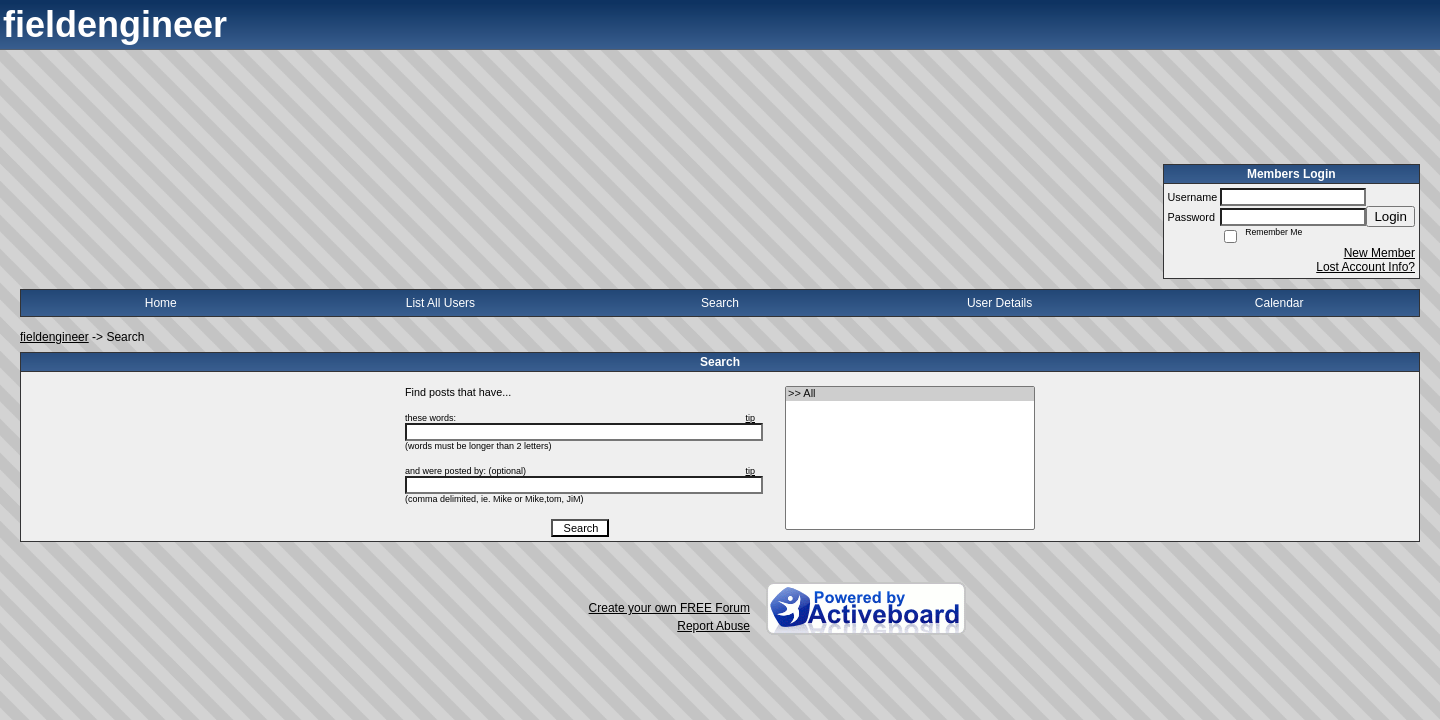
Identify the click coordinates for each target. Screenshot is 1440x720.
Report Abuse (713, 626)
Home (161, 303)
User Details (999, 303)
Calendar (1279, 303)
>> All (910, 394)
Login (1390, 216)
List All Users (440, 303)
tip (750, 418)
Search (720, 303)
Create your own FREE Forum (669, 608)
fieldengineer (54, 337)
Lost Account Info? (1365, 267)
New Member (1379, 253)
